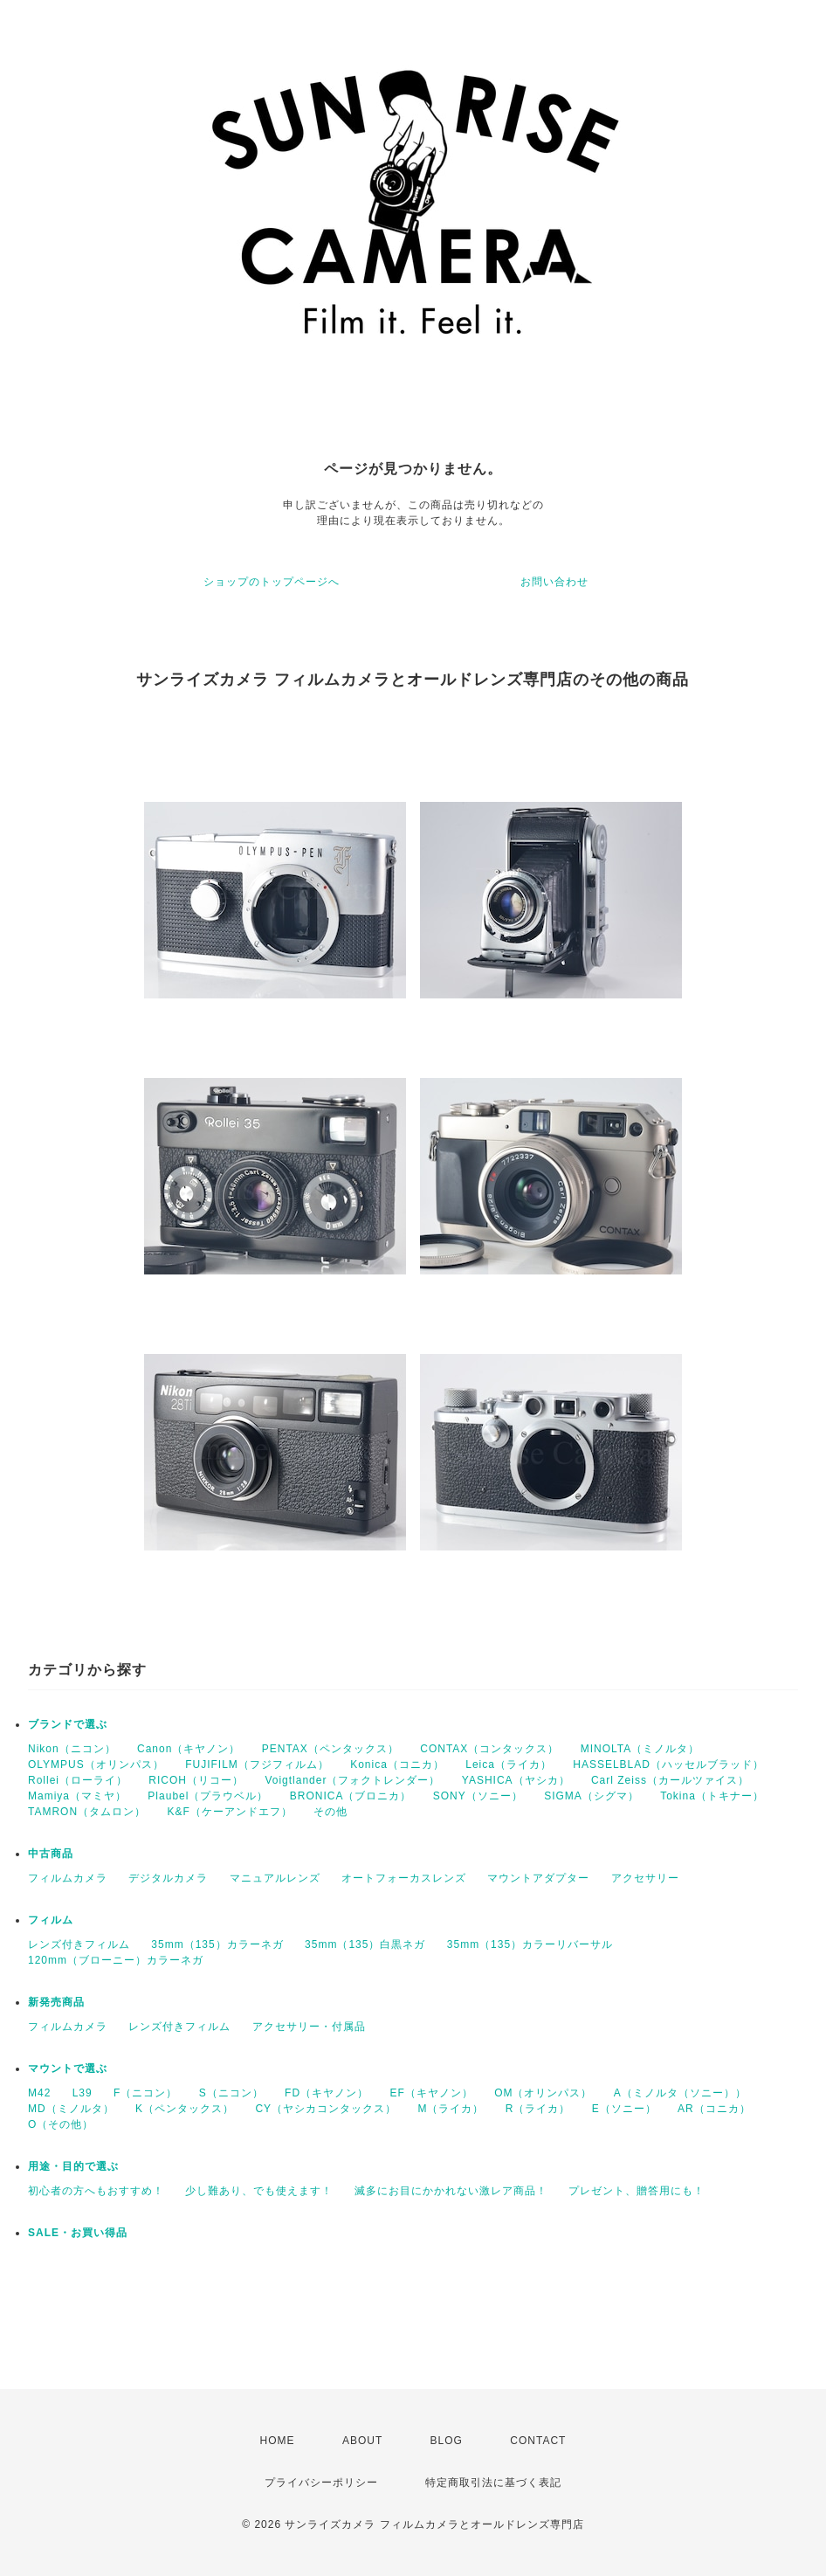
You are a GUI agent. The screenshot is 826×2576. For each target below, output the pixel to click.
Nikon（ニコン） (72, 1749)
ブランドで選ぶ (67, 1724)
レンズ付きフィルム (79, 1944)
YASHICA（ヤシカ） (516, 1780)
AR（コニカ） (714, 2109)
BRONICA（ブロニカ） (351, 1796)
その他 (330, 1812)
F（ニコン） (145, 2093)
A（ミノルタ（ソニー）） (680, 2093)
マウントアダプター (538, 1878)
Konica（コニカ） (397, 1764)
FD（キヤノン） (326, 2093)
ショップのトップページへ (271, 582)
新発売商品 (56, 2002)
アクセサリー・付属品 (309, 2026)
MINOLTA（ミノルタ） (640, 1749)
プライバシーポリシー (321, 2482)
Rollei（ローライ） (77, 1780)
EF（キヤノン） (430, 2093)
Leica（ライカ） (508, 1764)
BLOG (446, 2440)
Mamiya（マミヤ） (77, 1796)
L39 (82, 2093)
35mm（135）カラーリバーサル (530, 1944)
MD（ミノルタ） (71, 2109)
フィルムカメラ (67, 1878)
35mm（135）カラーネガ (217, 1944)
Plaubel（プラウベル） (208, 1796)
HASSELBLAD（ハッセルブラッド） (668, 1764)
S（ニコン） (231, 2093)
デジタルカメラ (168, 1878)
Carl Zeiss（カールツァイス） (670, 1780)
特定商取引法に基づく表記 (493, 2482)
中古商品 (50, 1853)
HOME (277, 2440)
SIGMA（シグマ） (591, 1796)
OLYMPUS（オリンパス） (96, 1764)
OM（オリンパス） (543, 2093)
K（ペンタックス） (184, 2109)
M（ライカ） (450, 2109)
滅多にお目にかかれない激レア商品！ (450, 2191)
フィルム (50, 1920)
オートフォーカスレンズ (403, 1878)
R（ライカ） (538, 2109)
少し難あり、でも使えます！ (259, 2191)
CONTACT (538, 2440)
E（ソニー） (624, 2109)
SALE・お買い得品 (77, 2233)
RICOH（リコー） (196, 1780)
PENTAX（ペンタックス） (330, 1749)
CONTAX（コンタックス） (489, 1749)
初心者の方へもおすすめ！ (96, 2191)
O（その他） (60, 2124)
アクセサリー (645, 1878)
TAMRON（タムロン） (87, 1812)
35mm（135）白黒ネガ (365, 1944)
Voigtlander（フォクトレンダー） (352, 1780)
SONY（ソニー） (478, 1796)
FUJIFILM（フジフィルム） (257, 1764)
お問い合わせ (554, 582)
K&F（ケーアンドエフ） (229, 1812)
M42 (39, 2093)
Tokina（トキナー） (712, 1796)
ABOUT (362, 2440)
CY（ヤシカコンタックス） (325, 2109)
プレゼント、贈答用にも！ (636, 2191)
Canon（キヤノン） (188, 1749)
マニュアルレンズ (275, 1878)
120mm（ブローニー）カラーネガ (115, 1960)
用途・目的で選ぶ (73, 2166)
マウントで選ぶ (67, 2068)
